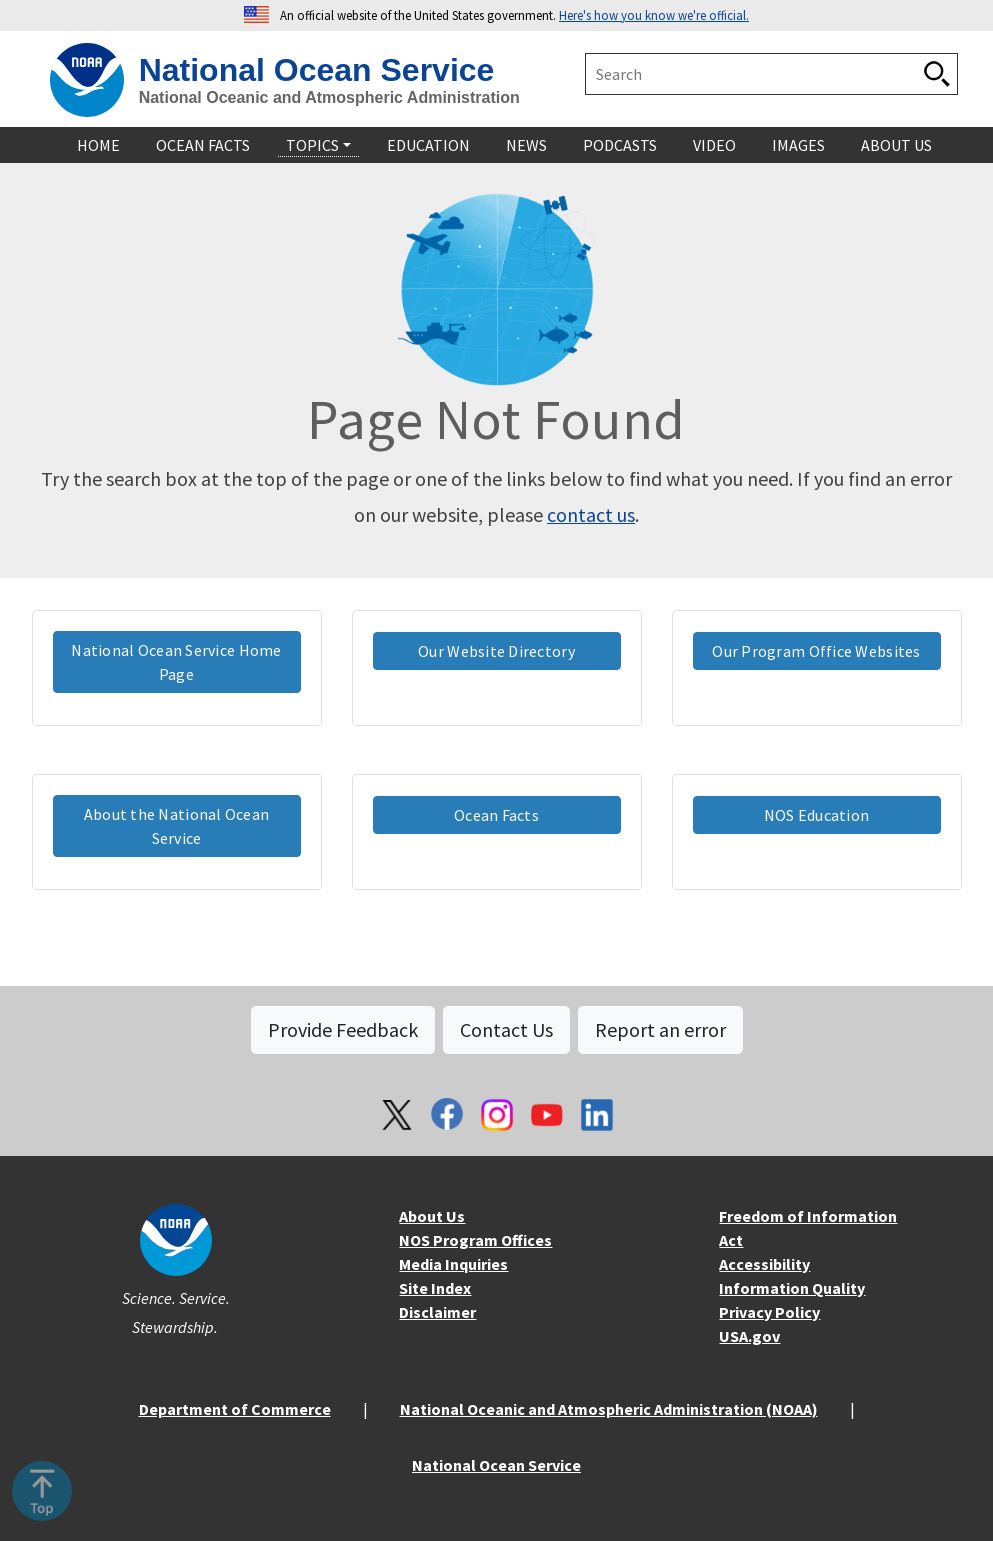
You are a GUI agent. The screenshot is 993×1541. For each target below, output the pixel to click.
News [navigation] (526, 145)
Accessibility (764, 1264)
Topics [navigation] (312, 145)
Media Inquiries (453, 1264)
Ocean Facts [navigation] (203, 145)
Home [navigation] (98, 145)
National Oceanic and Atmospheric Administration (329, 97)
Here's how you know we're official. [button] (654, 15)
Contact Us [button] (506, 1029)
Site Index (435, 1288)
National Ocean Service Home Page (176, 662)
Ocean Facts (496, 815)
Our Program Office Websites (816, 651)
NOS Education (817, 815)
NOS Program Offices (475, 1240)
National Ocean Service (317, 70)
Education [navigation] (428, 145)
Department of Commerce (235, 1409)
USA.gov (749, 1336)
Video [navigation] (714, 145)
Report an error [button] (660, 1029)
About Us (432, 1216)
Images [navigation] (798, 145)
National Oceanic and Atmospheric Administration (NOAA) (609, 1409)
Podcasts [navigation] (620, 145)
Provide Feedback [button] (343, 1029)
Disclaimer (437, 1312)
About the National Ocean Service (177, 826)
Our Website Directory (496, 651)
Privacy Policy (769, 1312)
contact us (591, 514)
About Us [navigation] (896, 145)
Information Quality (792, 1288)
